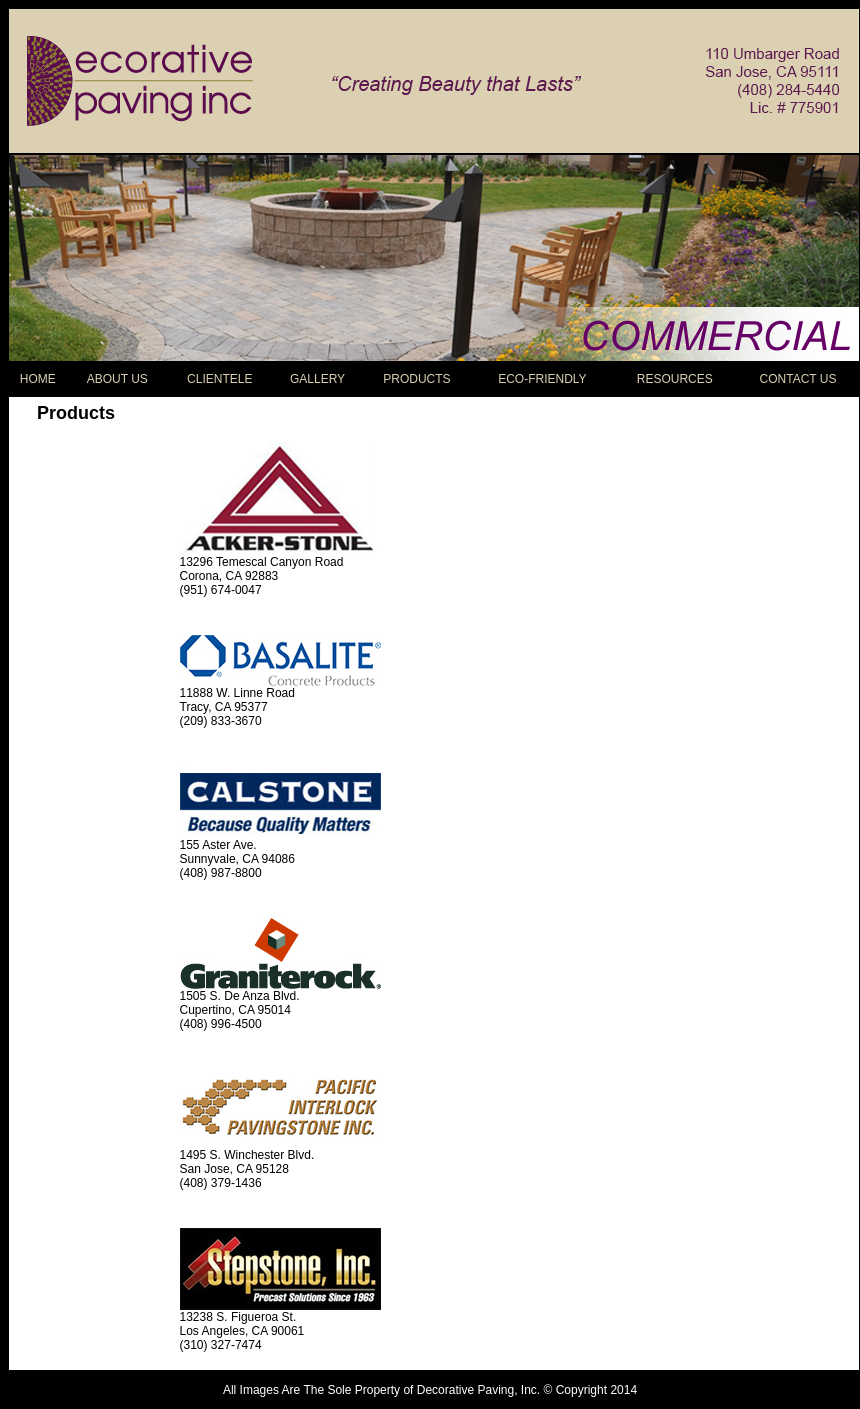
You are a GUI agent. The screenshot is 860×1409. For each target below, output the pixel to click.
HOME (38, 379)
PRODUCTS (416, 379)
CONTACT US (798, 379)
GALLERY (317, 379)
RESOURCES (675, 379)
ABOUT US (117, 379)
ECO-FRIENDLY (542, 379)
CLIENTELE (219, 379)
